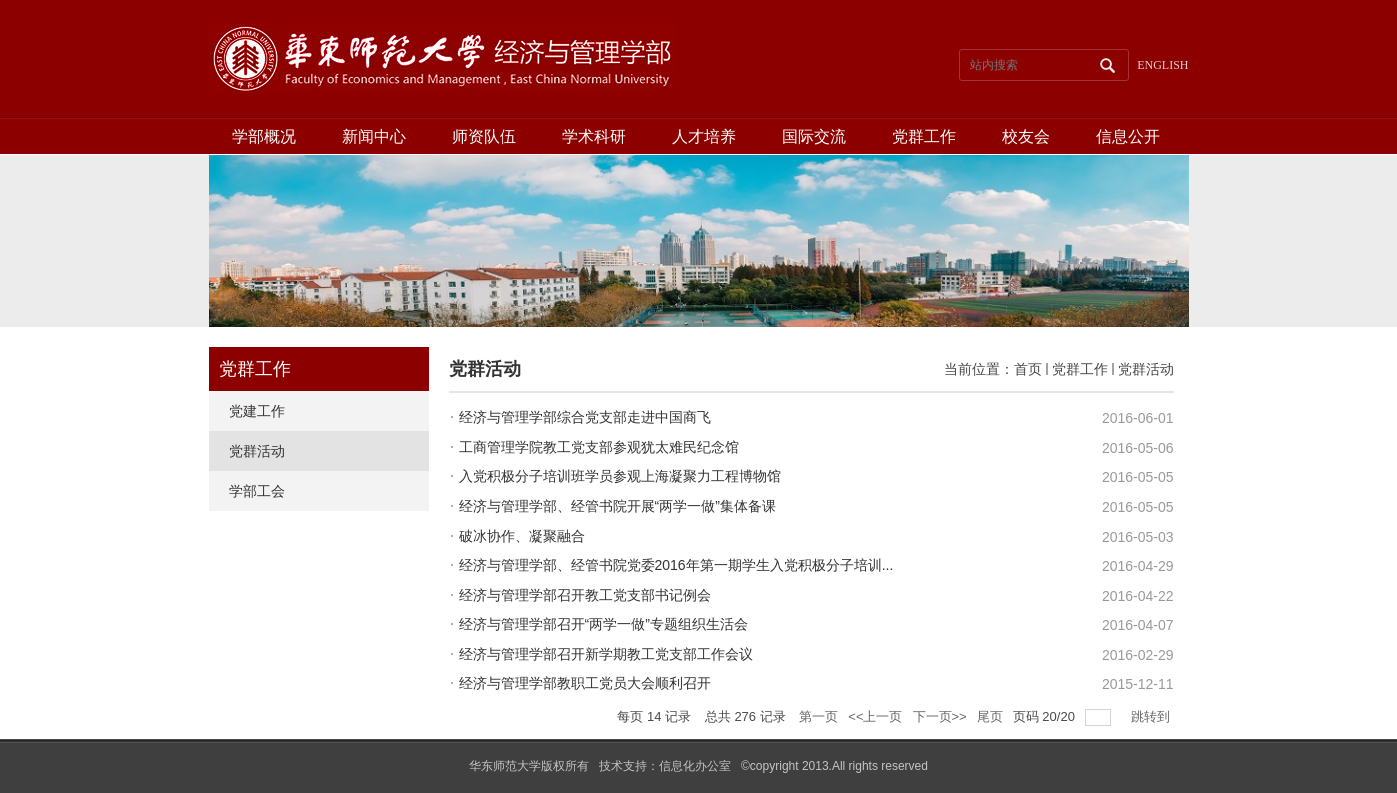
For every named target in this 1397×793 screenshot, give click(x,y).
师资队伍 (484, 136)
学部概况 (264, 136)
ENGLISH (1162, 65)
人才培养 (704, 136)
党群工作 (924, 136)
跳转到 (1152, 716)
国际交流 (814, 136)
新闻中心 (374, 136)
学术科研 (594, 136)
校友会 (1026, 136)
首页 (1028, 369)
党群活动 (1146, 369)
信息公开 (1128, 136)
